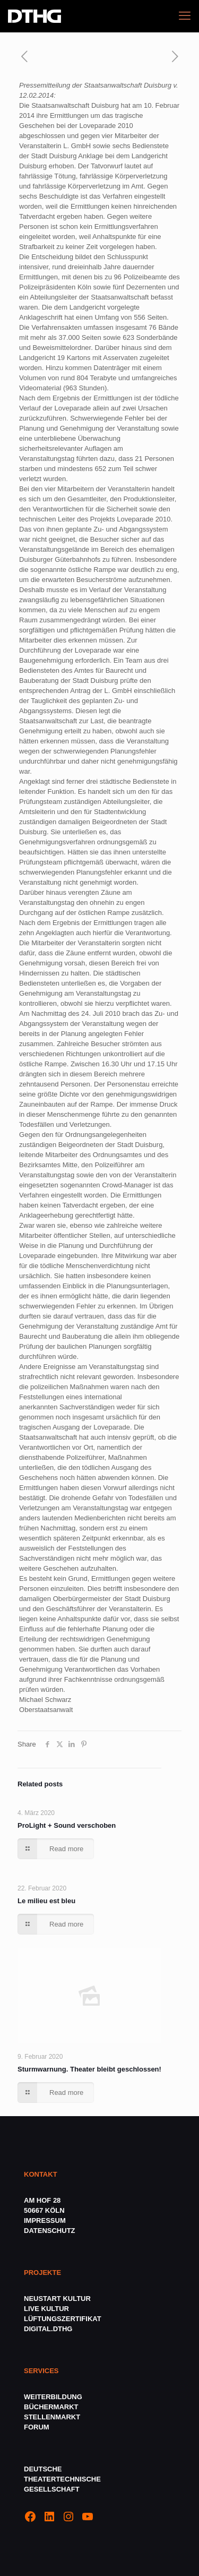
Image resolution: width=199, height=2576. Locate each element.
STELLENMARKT (52, 2417)
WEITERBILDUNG (53, 2397)
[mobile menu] (185, 16)
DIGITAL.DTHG (48, 2329)
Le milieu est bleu (46, 1901)
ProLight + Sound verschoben (67, 1825)
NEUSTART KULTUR (57, 2299)
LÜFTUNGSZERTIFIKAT (62, 2319)
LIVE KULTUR (46, 2309)
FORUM (36, 2427)
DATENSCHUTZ (50, 2231)
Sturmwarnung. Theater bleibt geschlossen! (89, 2069)
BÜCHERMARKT (51, 2407)
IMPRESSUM (45, 2220)
